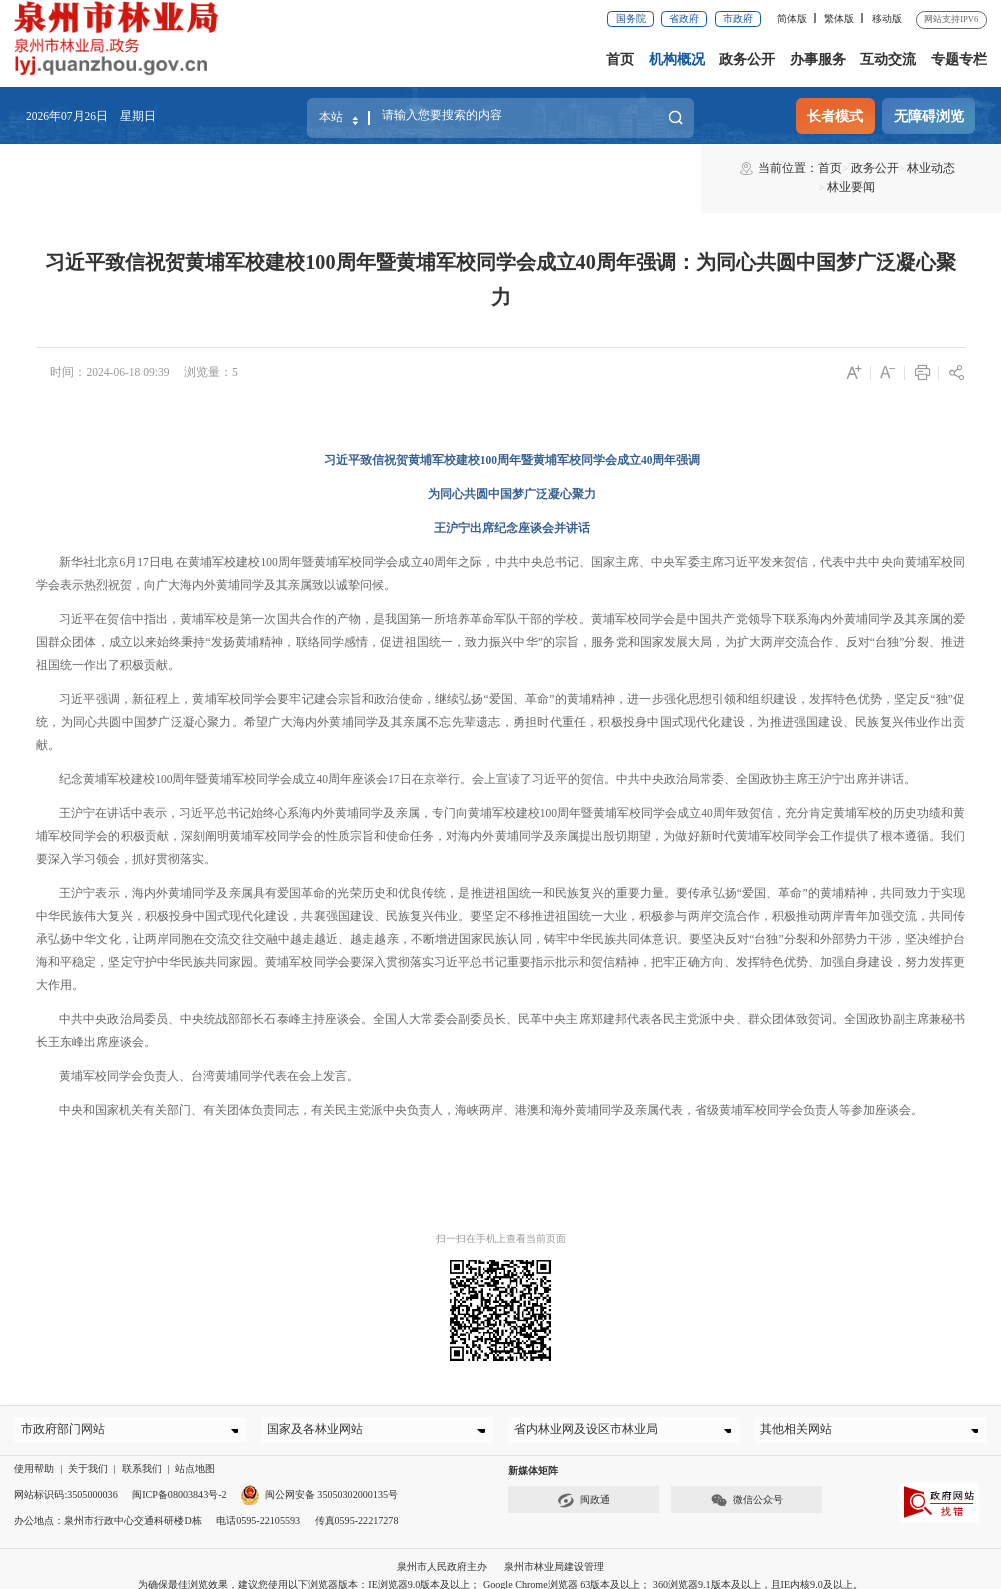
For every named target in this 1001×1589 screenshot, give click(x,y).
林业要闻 (286, 168)
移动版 (887, 18)
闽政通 (583, 1485)
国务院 (631, 18)
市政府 (738, 18)
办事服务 (818, 59)
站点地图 (195, 1453)
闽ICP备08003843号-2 (179, 1479)
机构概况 (677, 59)
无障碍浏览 (929, 116)
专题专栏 (959, 59)
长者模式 (835, 116)
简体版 (792, 18)
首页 (620, 59)
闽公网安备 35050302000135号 (319, 1479)
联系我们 (142, 1453)
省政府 (684, 18)
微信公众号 (746, 1485)
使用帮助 (34, 1453)
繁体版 (839, 18)
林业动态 (230, 168)
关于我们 (88, 1453)
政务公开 (747, 59)
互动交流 (888, 59)
